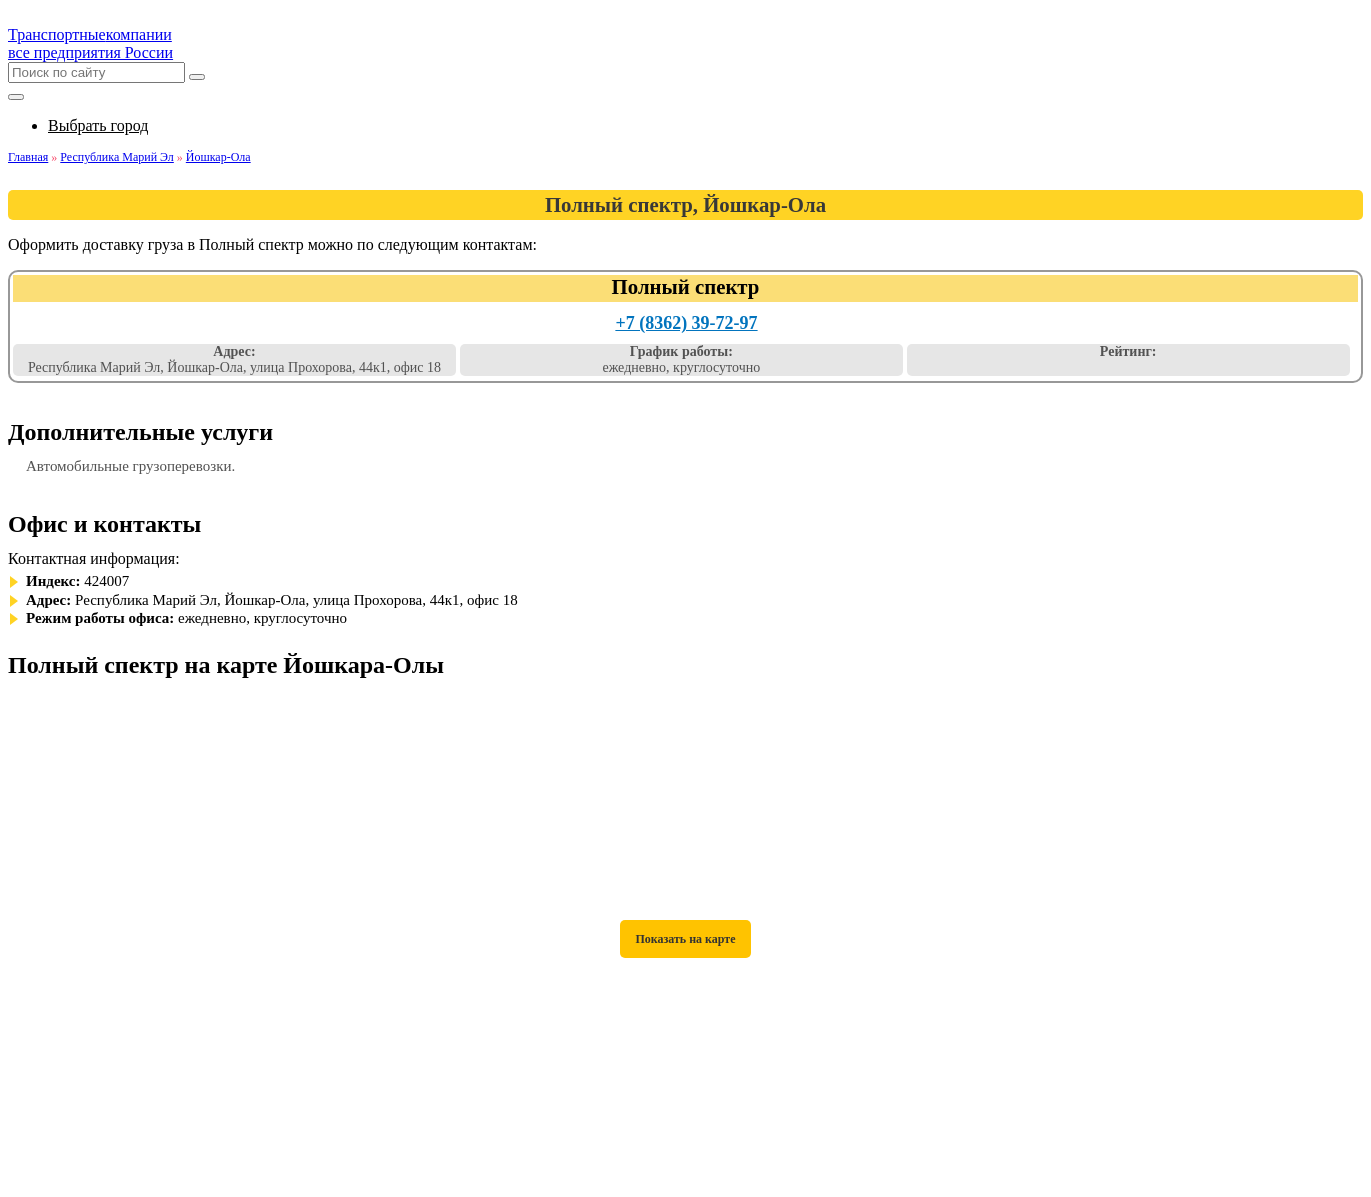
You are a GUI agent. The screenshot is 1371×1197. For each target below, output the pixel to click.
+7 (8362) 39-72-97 (686, 323)
